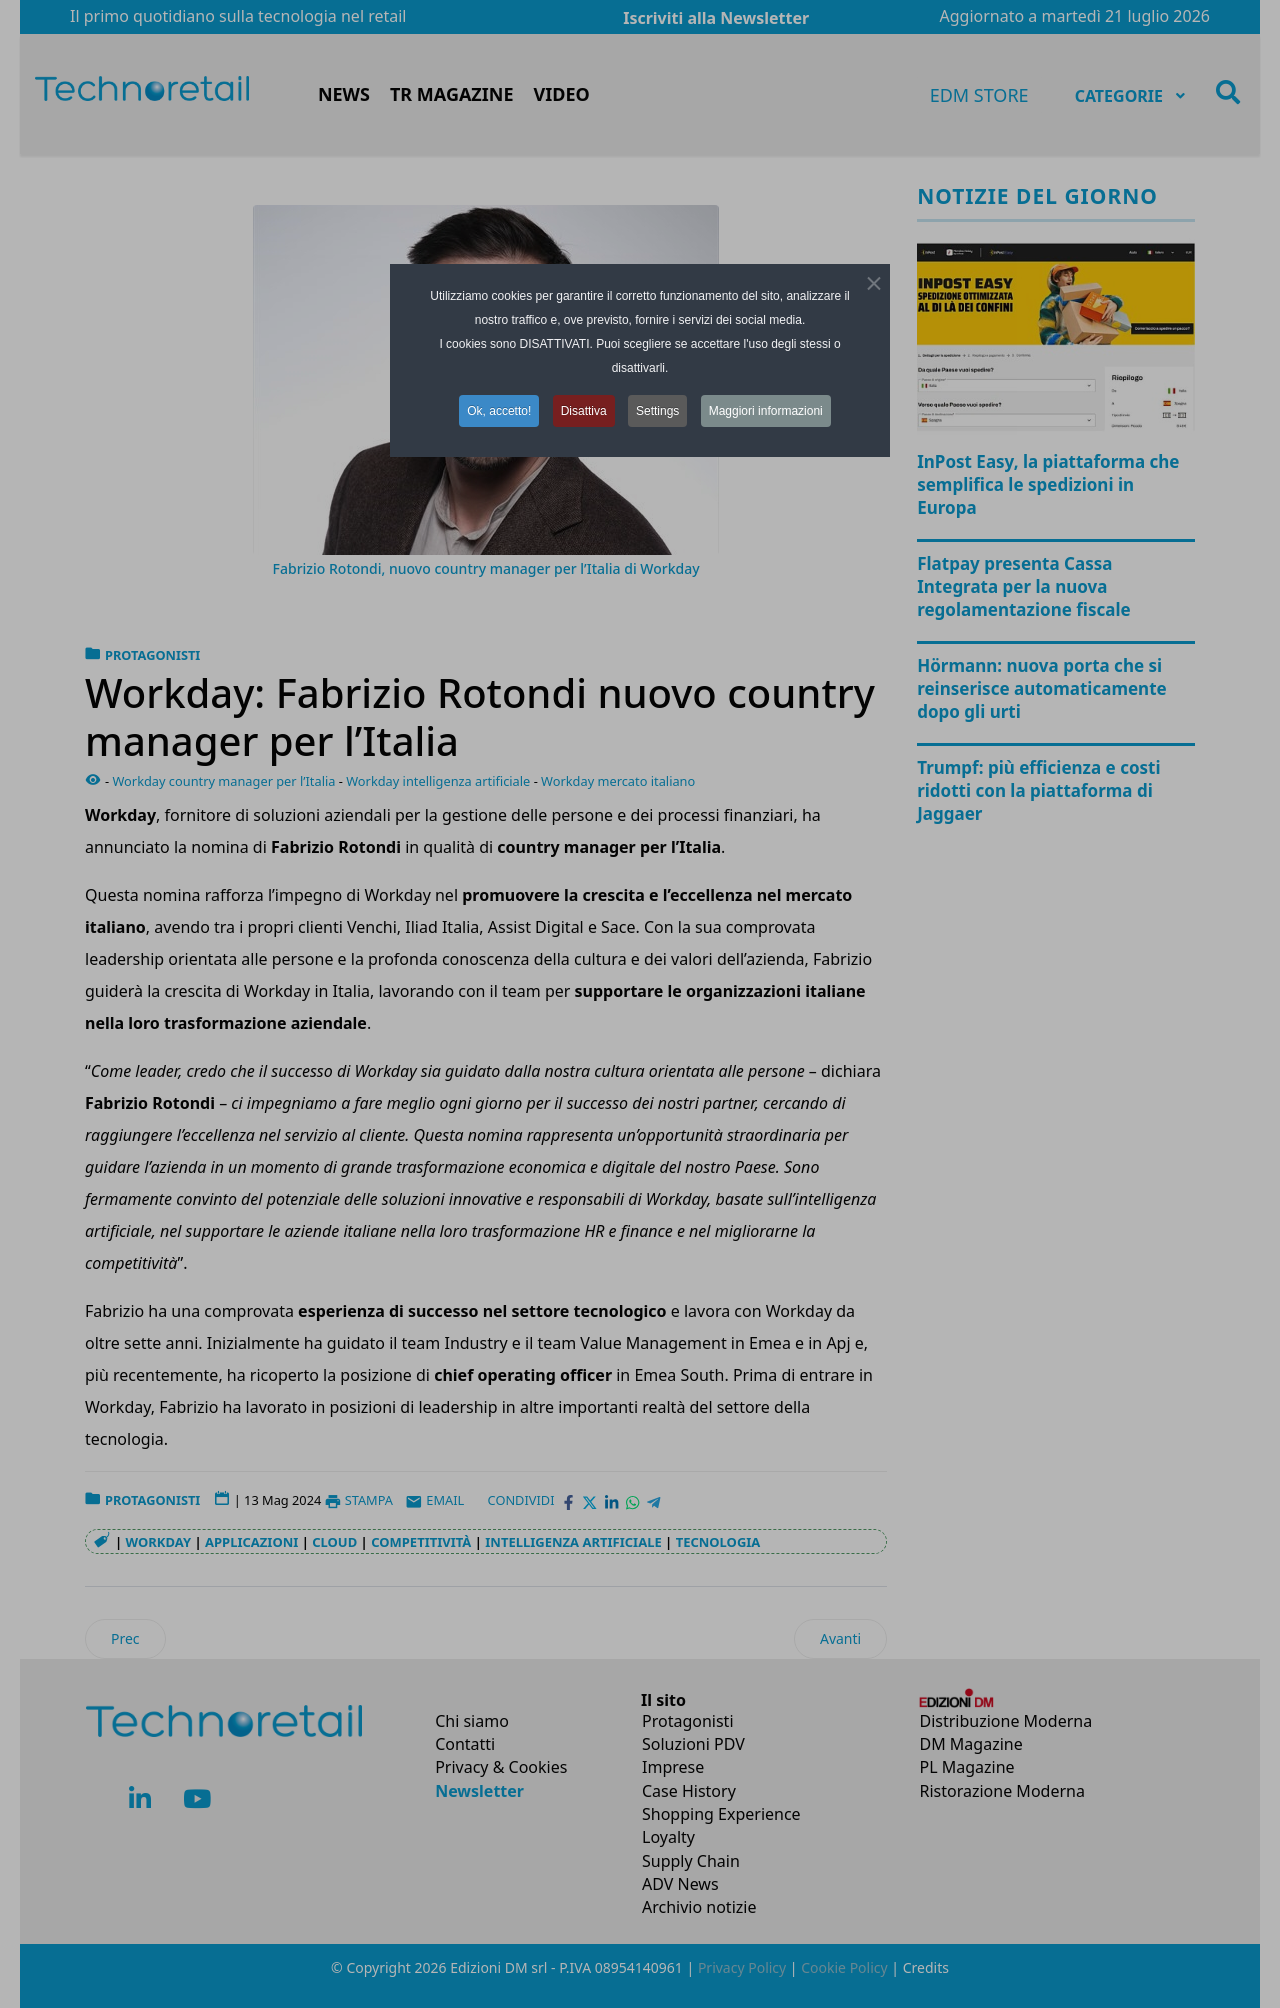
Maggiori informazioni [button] (766, 411)
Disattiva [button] (584, 411)
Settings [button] (657, 411)
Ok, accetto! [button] (499, 411)
